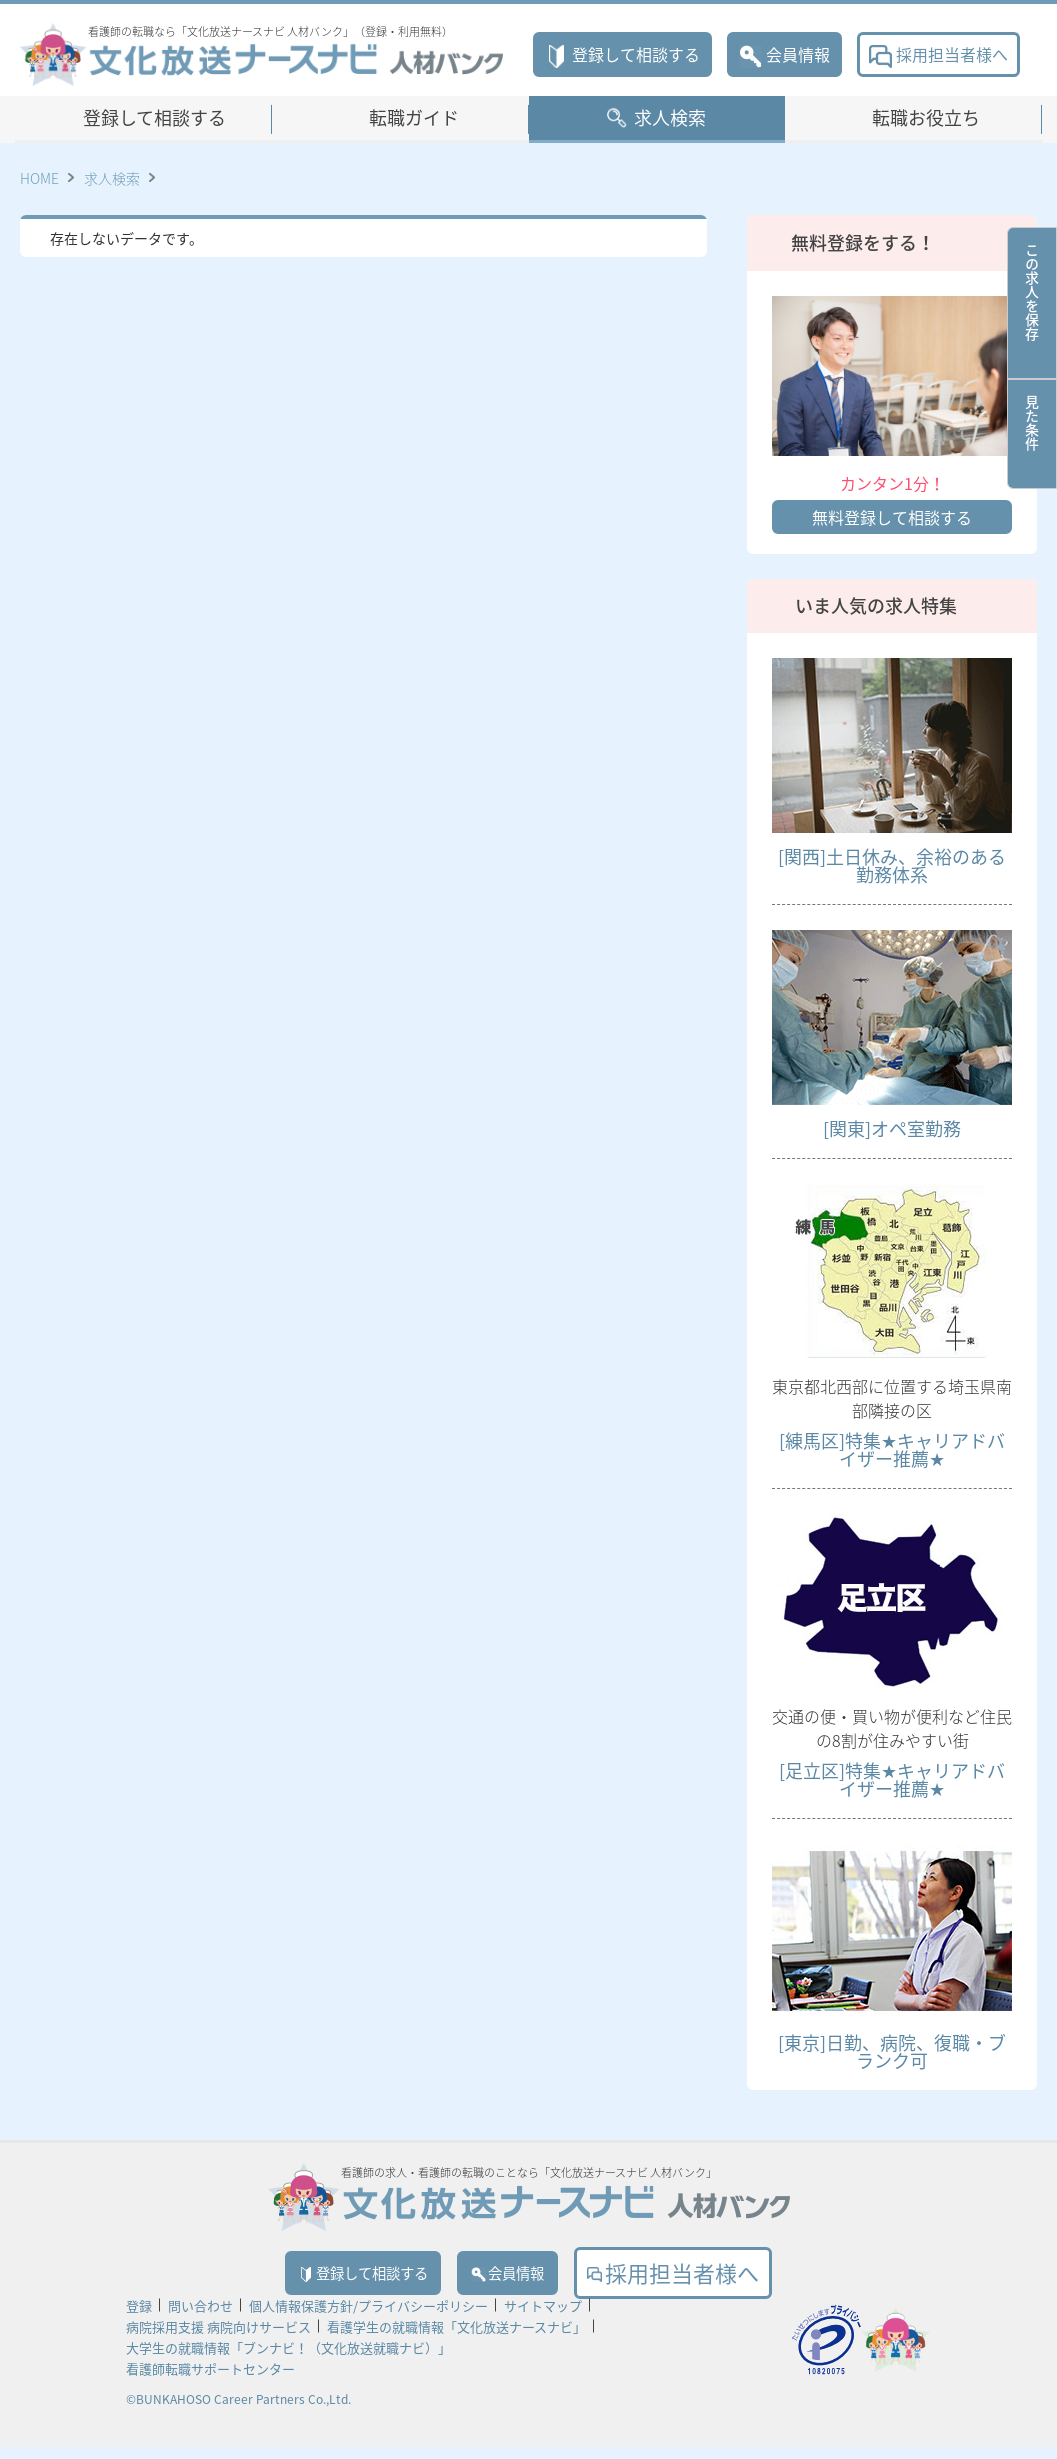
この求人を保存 (1032, 303)
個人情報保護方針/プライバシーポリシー (368, 2317)
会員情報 (784, 54)
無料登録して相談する (892, 517)
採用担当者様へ (938, 54)
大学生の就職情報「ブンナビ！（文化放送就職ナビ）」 (288, 2359)
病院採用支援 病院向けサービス (218, 2338)
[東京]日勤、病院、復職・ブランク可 (892, 2051)
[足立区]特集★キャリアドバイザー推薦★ (892, 1779)
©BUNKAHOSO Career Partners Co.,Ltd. (238, 2411)
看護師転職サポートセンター (210, 2380)
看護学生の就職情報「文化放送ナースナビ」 (456, 2338)
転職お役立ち (926, 117)
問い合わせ (200, 2317)
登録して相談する (622, 54)
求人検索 (670, 117)
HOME (39, 178)
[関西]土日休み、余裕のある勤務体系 (892, 865)
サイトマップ (543, 2317)
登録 (139, 2317)
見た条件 (1032, 434)
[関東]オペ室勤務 (892, 1128)
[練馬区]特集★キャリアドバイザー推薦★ (892, 1449)
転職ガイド (414, 117)
